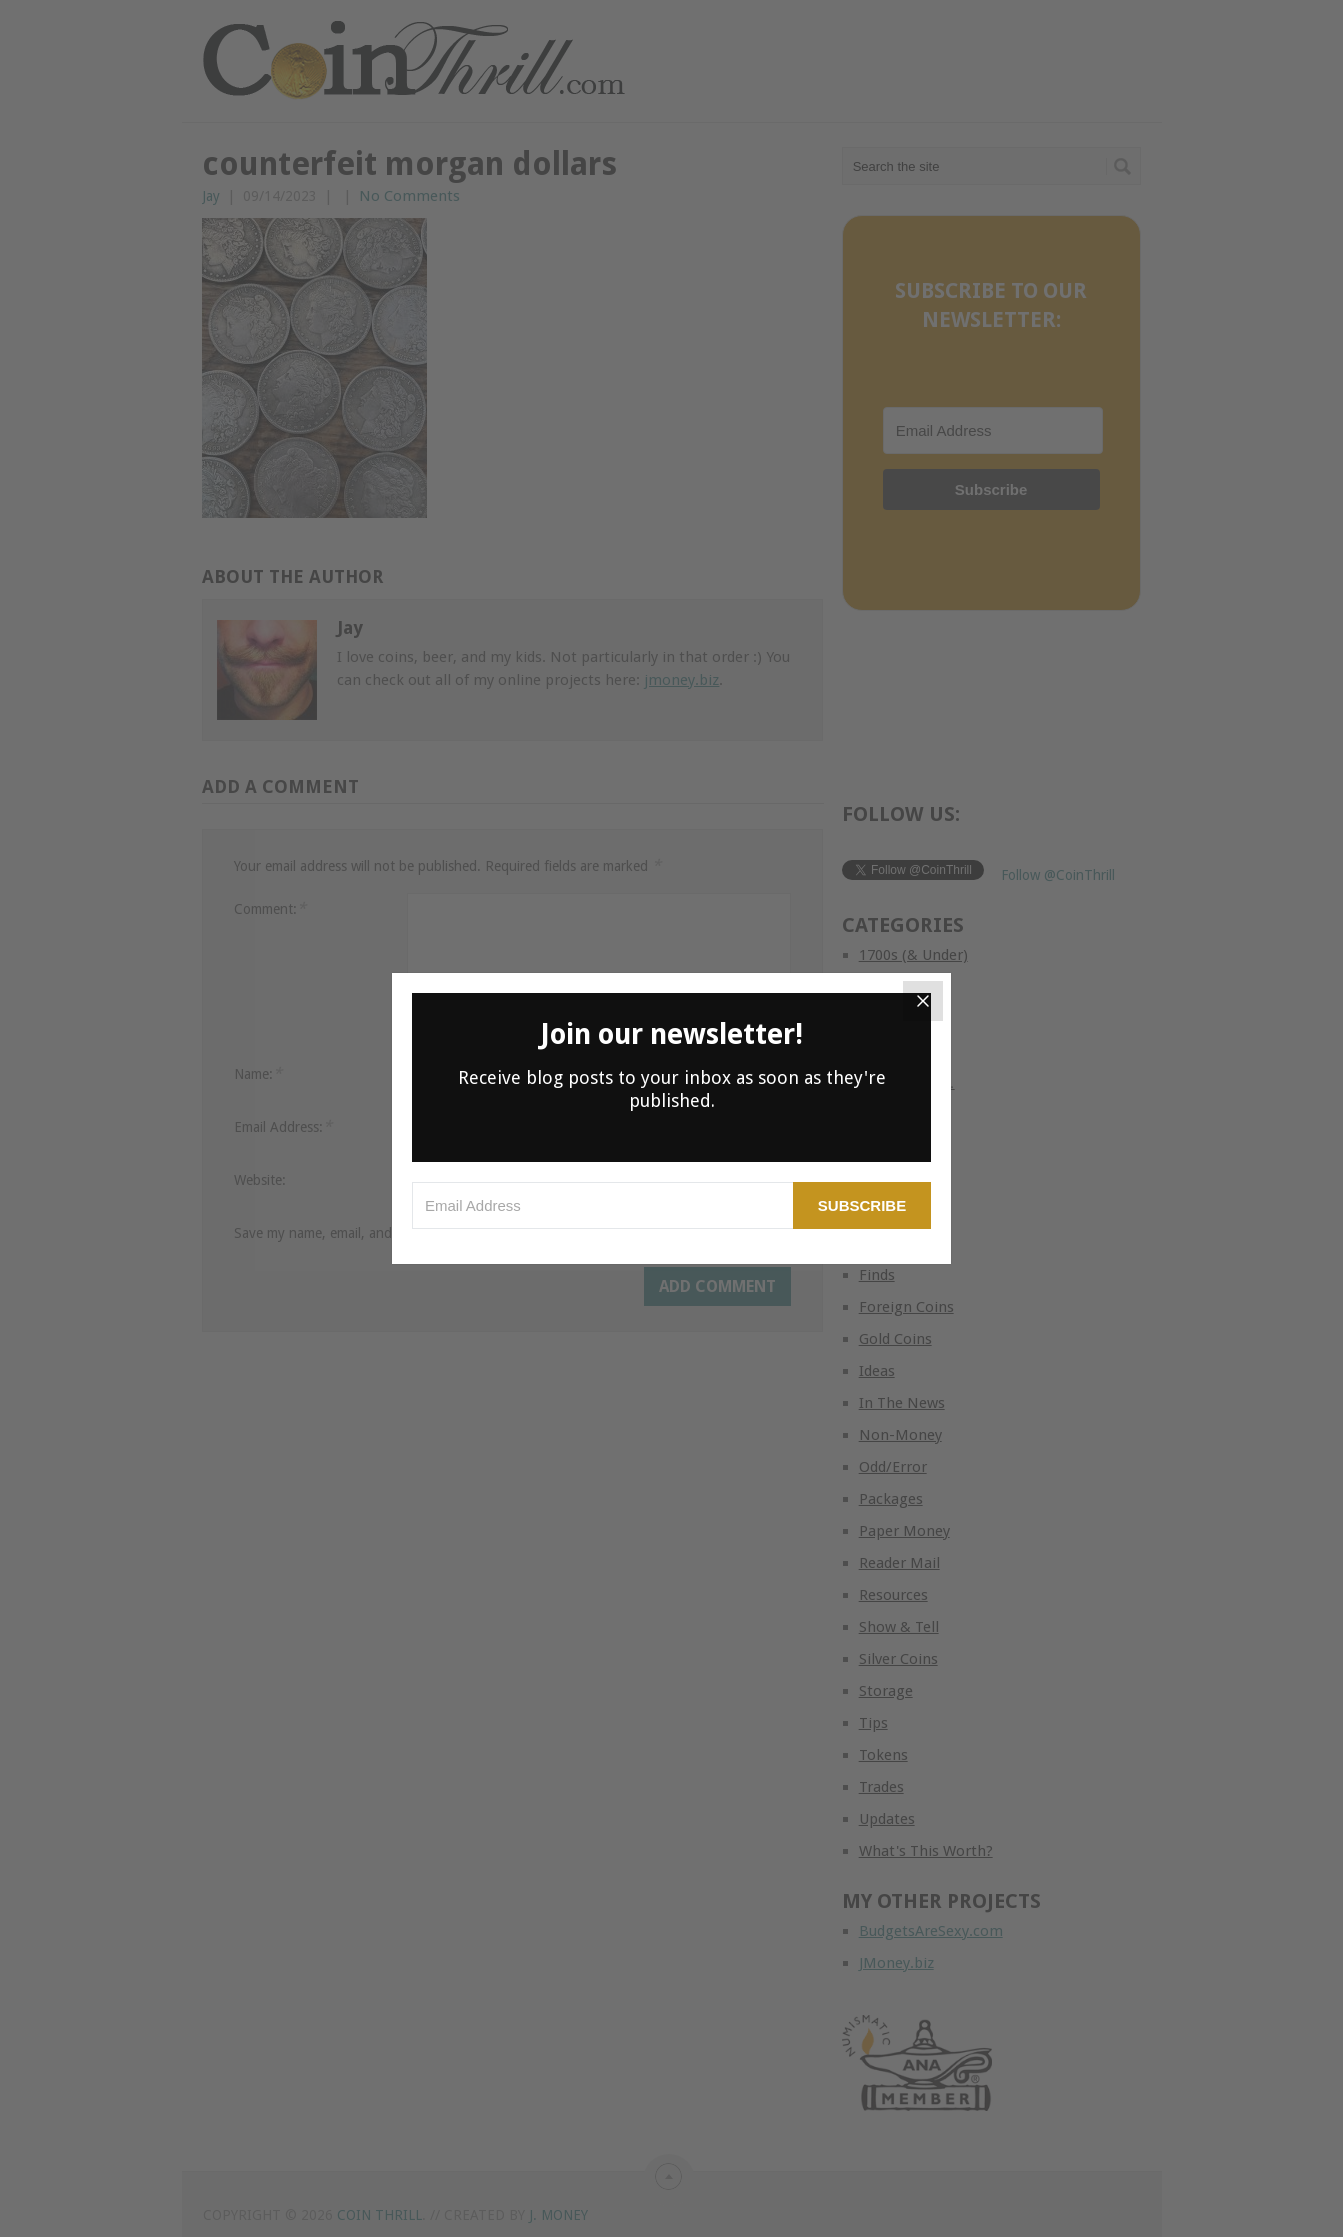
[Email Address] (602, 1205)
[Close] (923, 1001)
